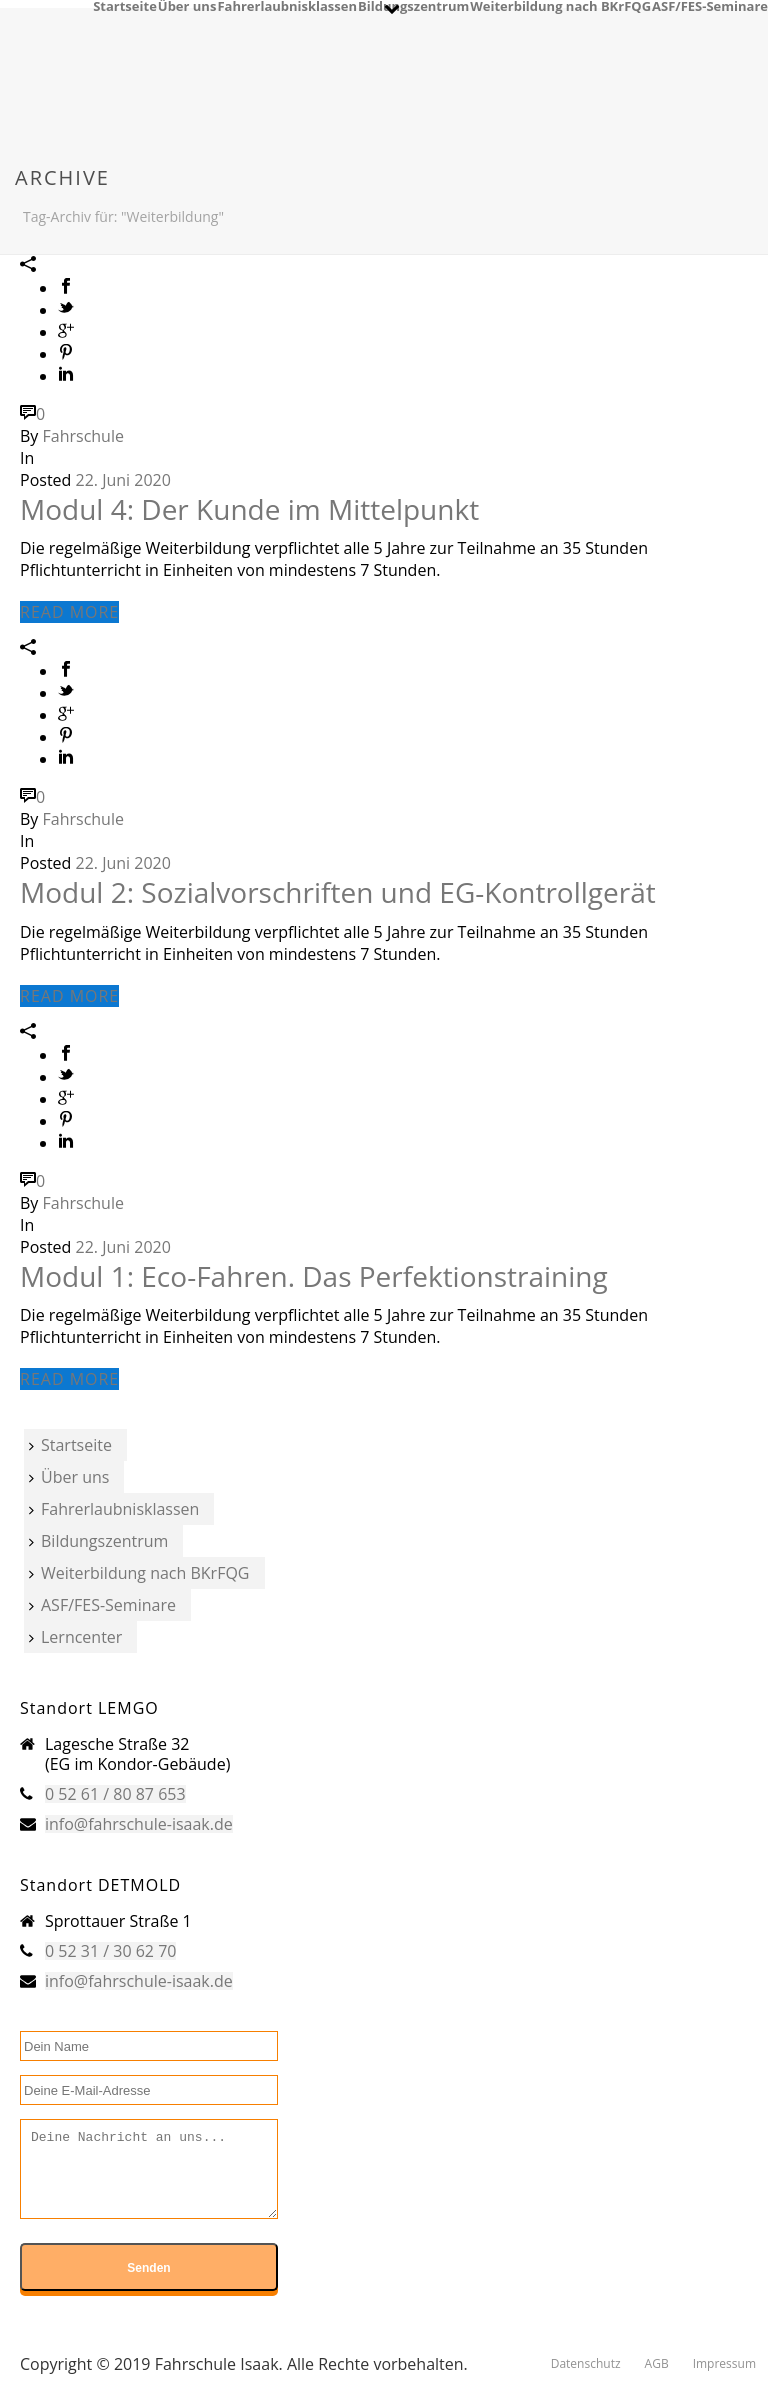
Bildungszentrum (413, 5)
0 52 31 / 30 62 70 (110, 1951)
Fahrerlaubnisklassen (287, 5)
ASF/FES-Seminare (710, 5)
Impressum (724, 2364)
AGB (657, 2364)
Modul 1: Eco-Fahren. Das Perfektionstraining (314, 1276)
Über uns (187, 5)
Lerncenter (75, 1637)
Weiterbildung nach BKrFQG (560, 5)
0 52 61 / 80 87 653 (115, 1794)
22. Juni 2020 (123, 480)
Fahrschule (83, 436)
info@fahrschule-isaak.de (139, 1824)
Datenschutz (586, 2364)
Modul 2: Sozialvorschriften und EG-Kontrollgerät (338, 892)
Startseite (125, 5)
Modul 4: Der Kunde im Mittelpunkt (249, 509)
